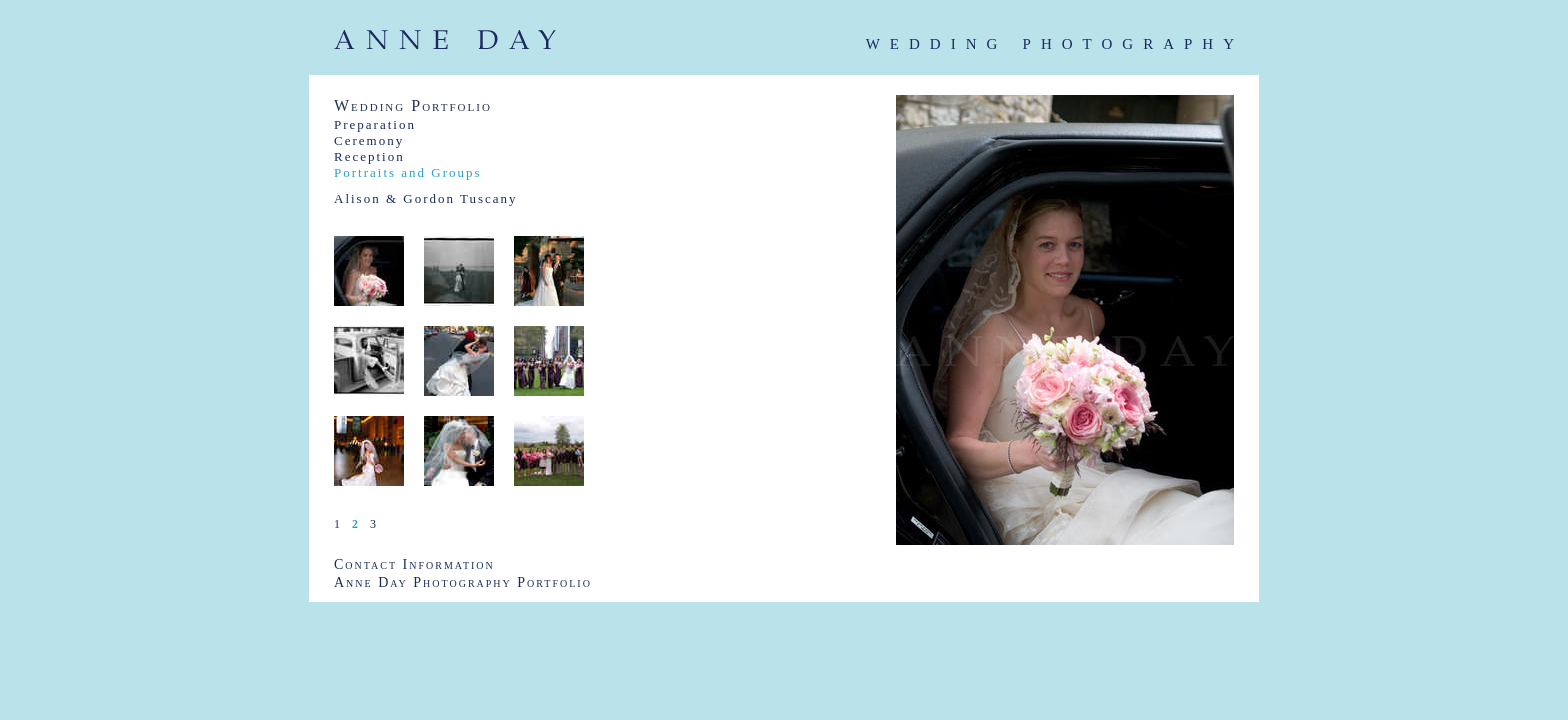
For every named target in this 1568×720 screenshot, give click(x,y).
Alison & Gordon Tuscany (426, 198)
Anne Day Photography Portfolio (463, 582)
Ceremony (369, 140)
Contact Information (414, 564)
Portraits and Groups (408, 172)
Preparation (375, 124)
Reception (369, 156)
